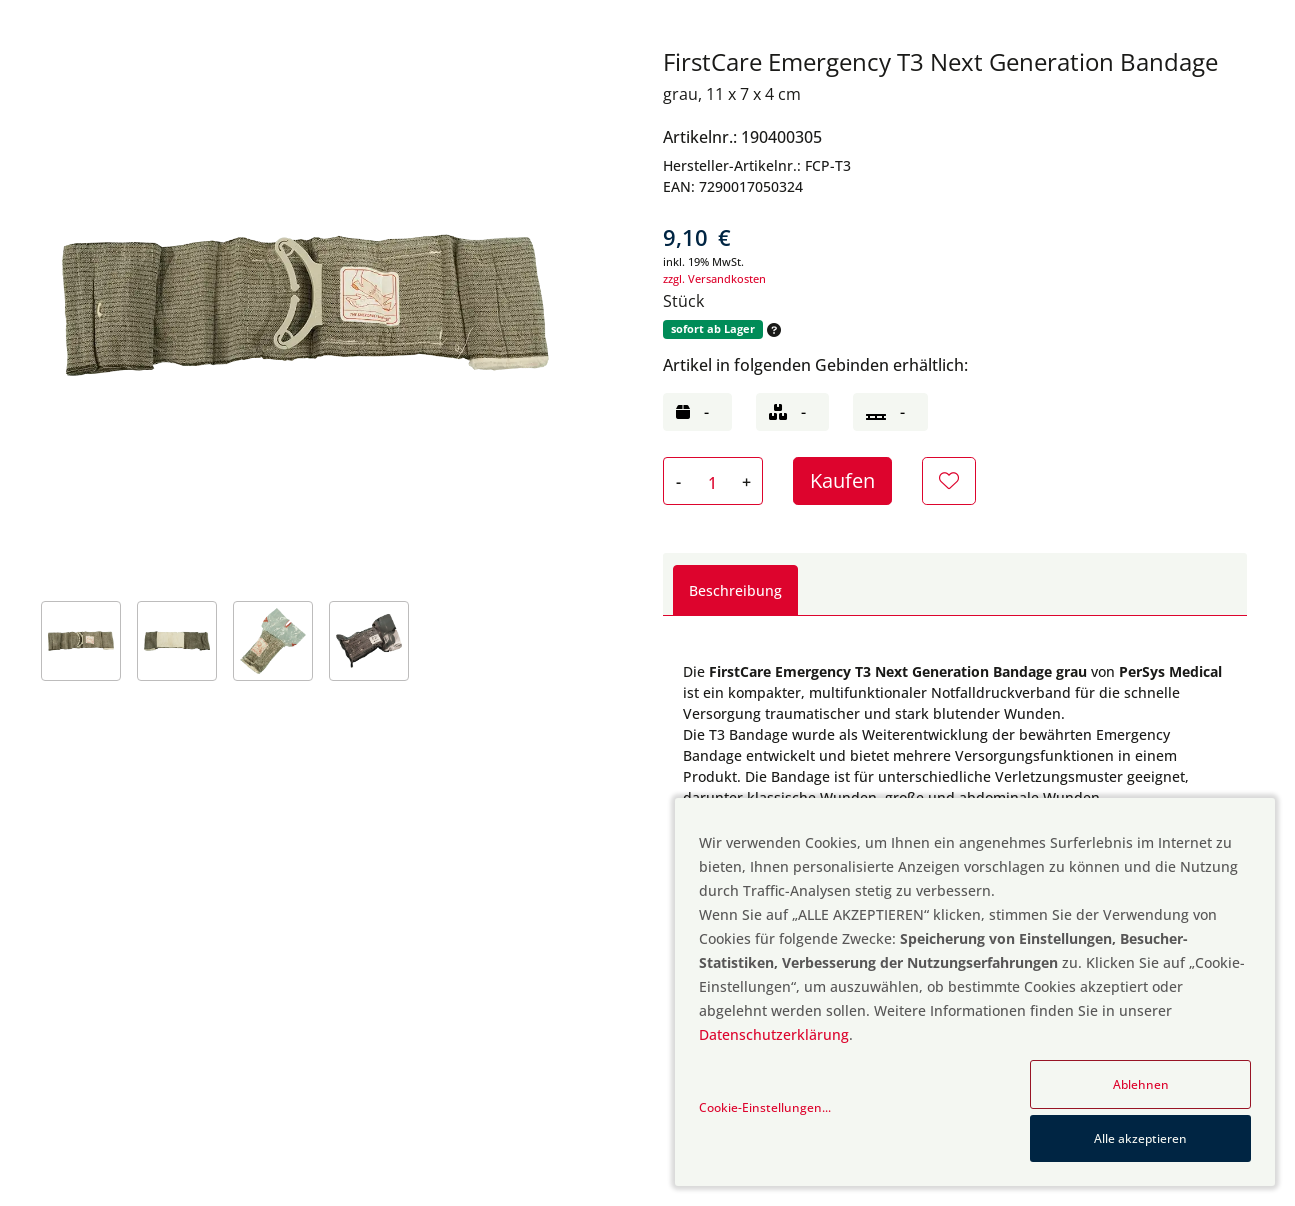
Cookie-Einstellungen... (765, 1107)
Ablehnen (1141, 1084)
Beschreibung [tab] (735, 590)
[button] (772, 329)
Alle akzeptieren (1140, 1138)
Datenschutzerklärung (774, 1034)
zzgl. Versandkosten (714, 278)
